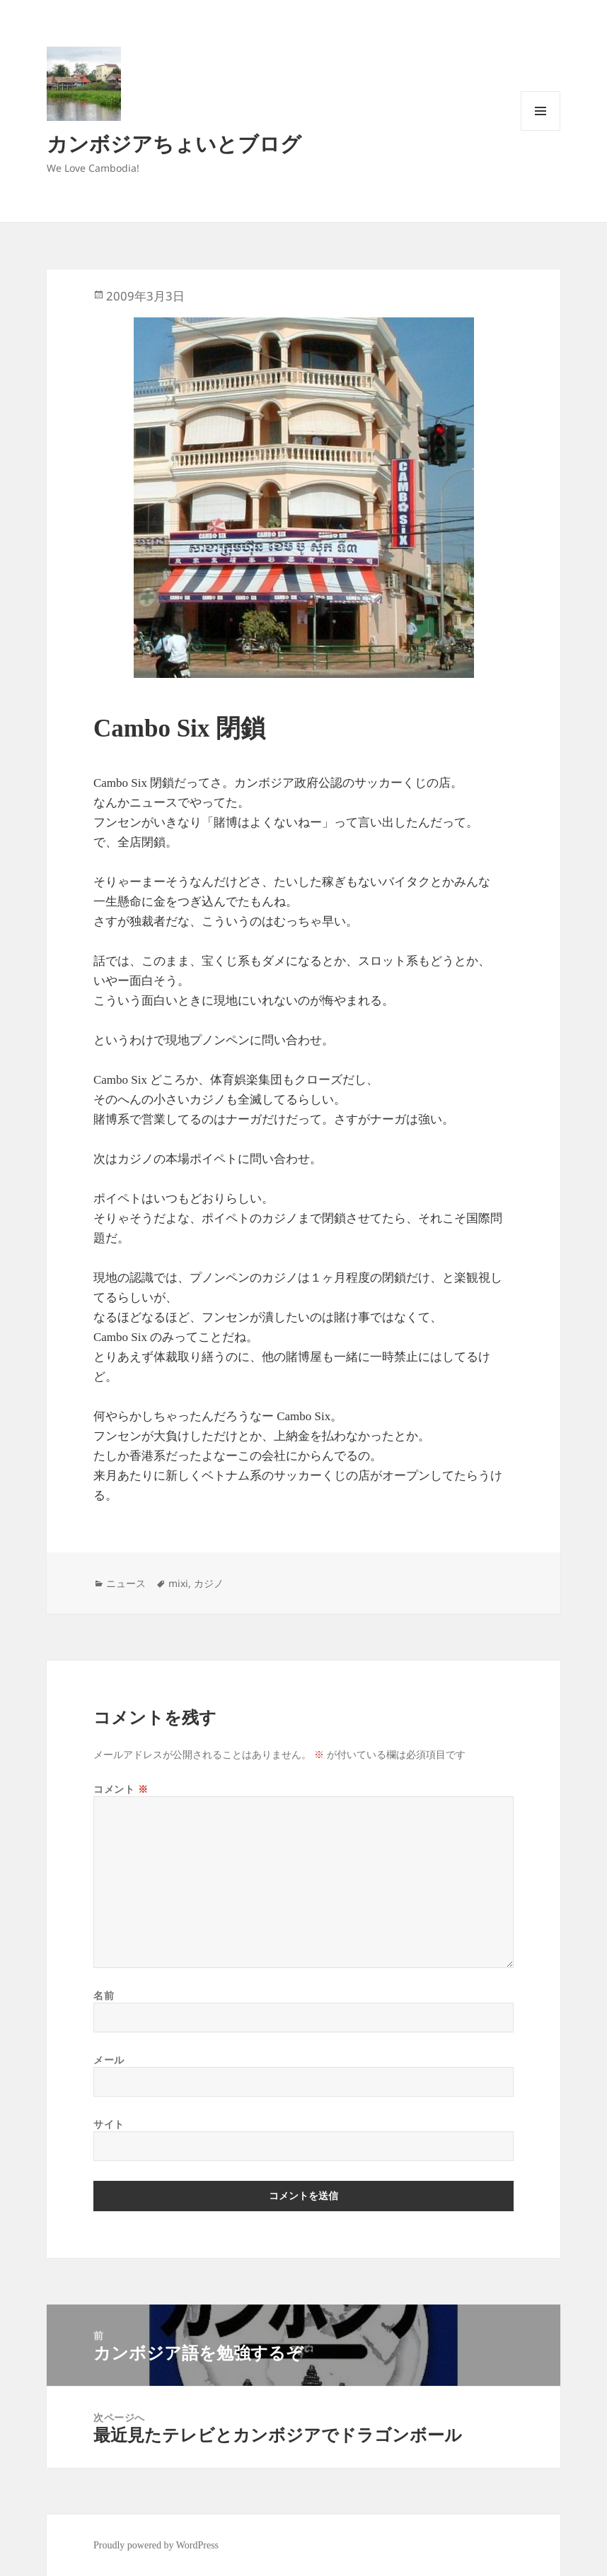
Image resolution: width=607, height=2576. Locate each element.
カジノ (209, 1583)
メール (109, 2059)
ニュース (126, 1583)
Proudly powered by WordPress (156, 2545)
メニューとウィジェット (540, 130)
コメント (120, 1789)
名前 (103, 1995)
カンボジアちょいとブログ (174, 143)
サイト (109, 2124)
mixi (178, 1583)
